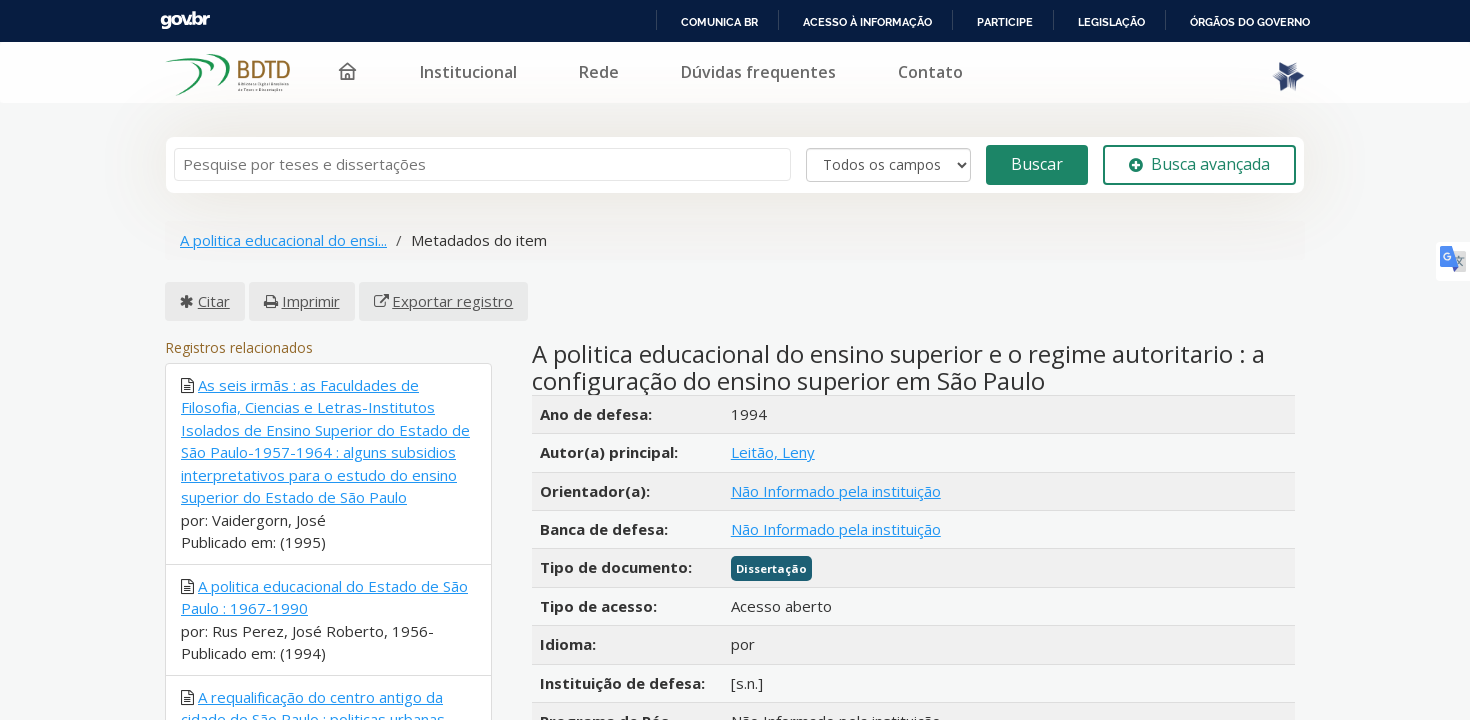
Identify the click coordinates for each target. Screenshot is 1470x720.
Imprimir (311, 289)
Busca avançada (1199, 153)
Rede (723, 60)
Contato (1054, 60)
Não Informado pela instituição (836, 479)
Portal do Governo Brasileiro (151, 21)
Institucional (592, 60)
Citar (214, 289)
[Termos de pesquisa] (482, 153)
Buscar (1037, 153)
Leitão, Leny (773, 441)
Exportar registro (452, 289)
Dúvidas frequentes (882, 60)
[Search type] (888, 153)
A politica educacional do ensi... (283, 229)
